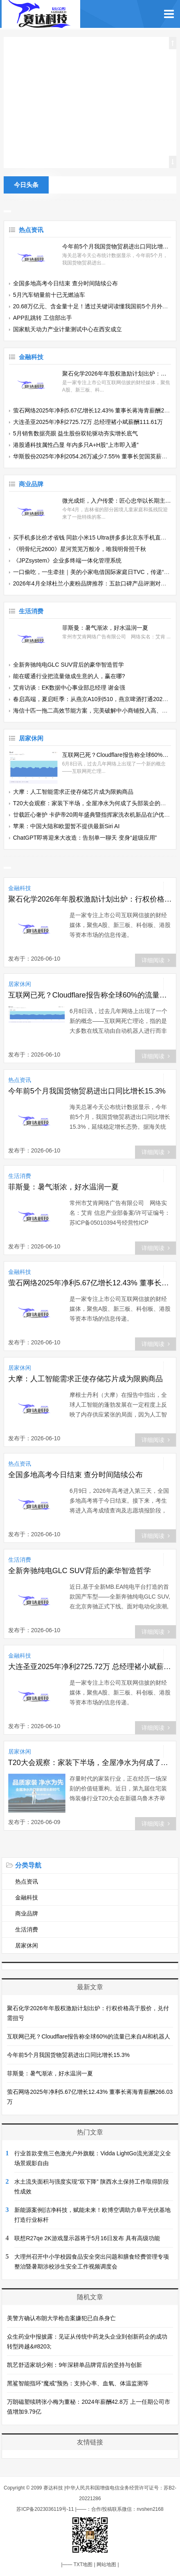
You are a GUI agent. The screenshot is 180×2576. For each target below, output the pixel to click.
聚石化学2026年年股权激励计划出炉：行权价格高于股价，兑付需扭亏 (116, 373)
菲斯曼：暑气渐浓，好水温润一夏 (105, 627)
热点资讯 (31, 229)
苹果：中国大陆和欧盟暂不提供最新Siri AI (66, 826)
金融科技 (31, 356)
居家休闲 (31, 738)
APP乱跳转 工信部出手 (42, 317)
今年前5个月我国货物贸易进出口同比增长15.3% (116, 246)
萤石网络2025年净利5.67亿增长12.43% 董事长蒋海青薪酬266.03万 (90, 1283)
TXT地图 (83, 2564)
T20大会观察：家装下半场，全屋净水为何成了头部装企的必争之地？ (90, 1762)
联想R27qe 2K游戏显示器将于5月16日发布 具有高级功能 (87, 2238)
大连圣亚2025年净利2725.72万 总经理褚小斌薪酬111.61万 (88, 422)
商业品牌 (31, 484)
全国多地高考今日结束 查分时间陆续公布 (65, 283)
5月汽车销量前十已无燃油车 (49, 295)
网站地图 (106, 2564)
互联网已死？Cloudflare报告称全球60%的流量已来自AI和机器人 (116, 755)
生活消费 (31, 611)
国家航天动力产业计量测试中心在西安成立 (67, 329)
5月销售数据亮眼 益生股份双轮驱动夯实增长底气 (75, 433)
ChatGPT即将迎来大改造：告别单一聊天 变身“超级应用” (85, 837)
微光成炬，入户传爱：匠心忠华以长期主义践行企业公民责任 (116, 500)
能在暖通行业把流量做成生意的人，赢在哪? (69, 676)
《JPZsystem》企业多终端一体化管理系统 (67, 560)
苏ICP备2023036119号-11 (45, 2509)
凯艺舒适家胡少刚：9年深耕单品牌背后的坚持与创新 (74, 2365)
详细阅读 (156, 960)
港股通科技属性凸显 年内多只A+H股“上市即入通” (76, 445)
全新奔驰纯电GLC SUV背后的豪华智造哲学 (68, 664)
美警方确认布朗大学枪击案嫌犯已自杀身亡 (61, 2318)
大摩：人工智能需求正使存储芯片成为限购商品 (73, 791)
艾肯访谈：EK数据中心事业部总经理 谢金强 (69, 687)
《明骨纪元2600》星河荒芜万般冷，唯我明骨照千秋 (79, 549)
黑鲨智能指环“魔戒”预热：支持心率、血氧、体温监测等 (77, 2383)
